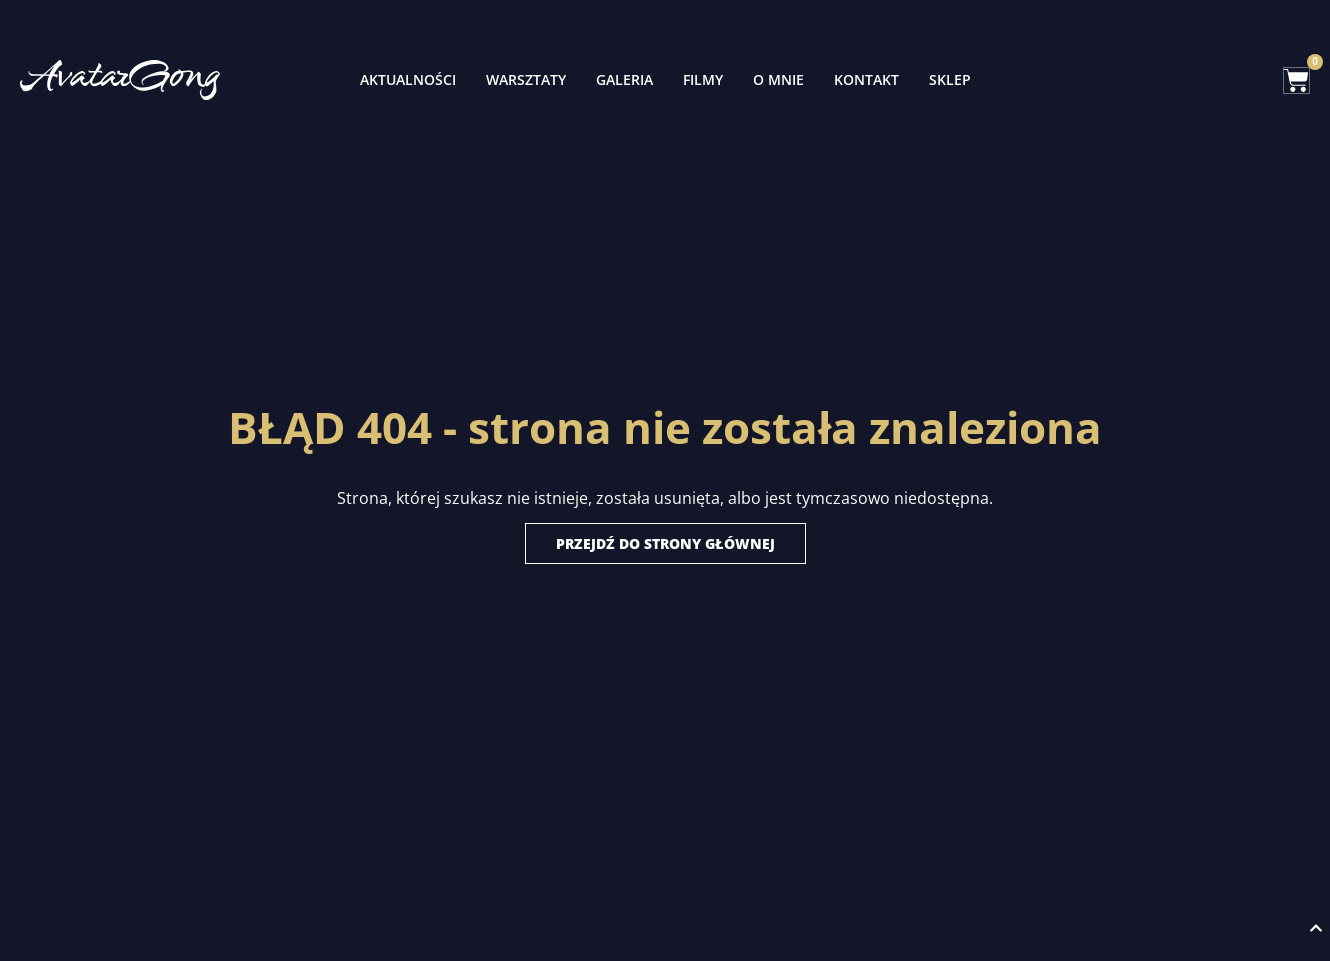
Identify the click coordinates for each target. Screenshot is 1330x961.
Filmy (703, 79)
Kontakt (866, 79)
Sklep (950, 79)
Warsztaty (526, 79)
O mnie (778, 79)
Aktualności (408, 79)
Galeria (624, 79)
